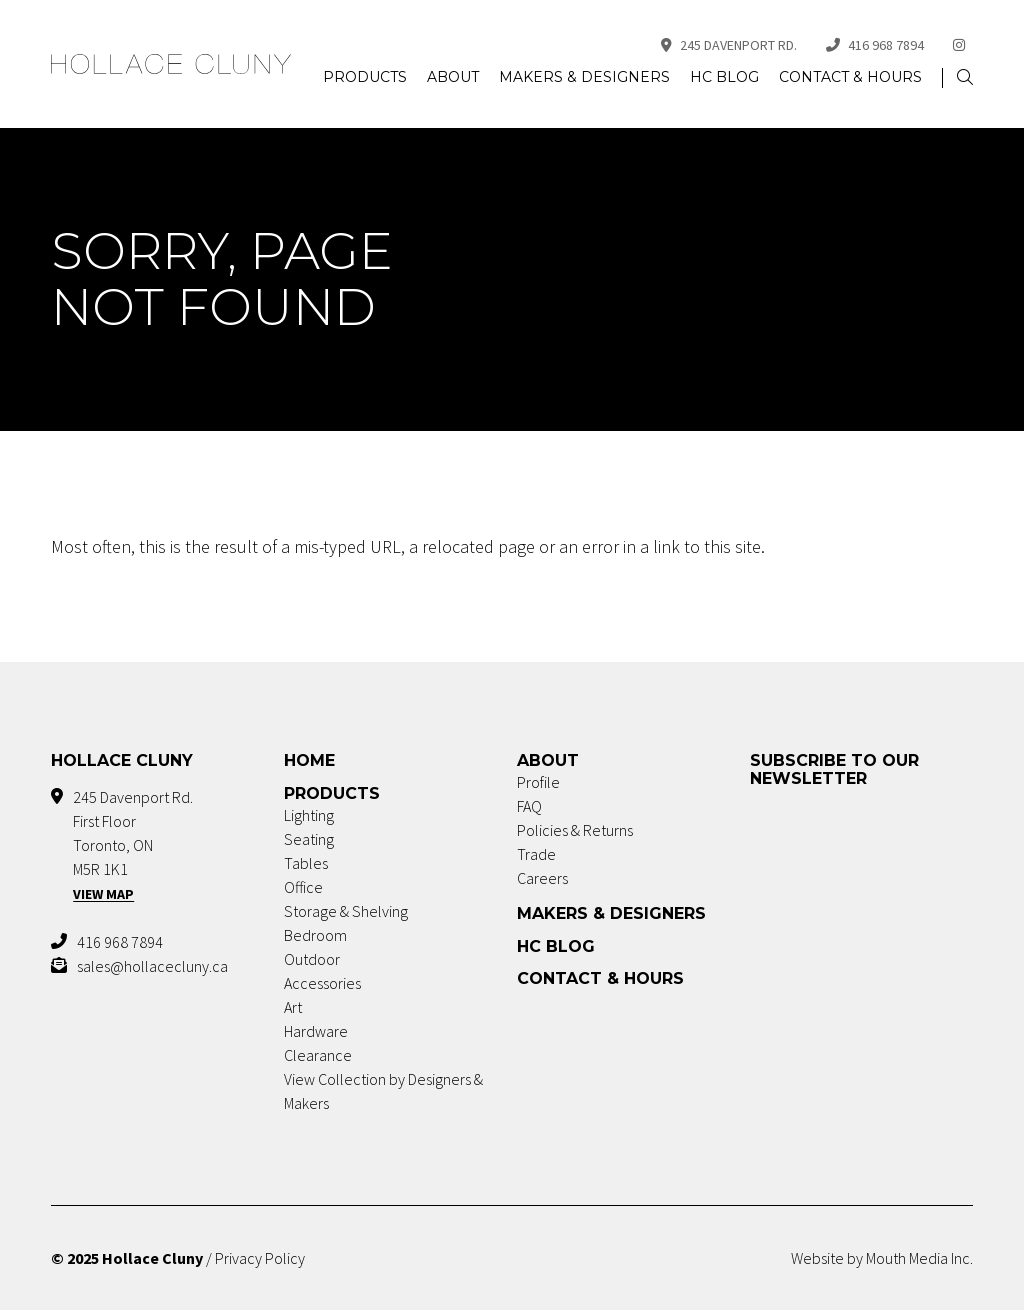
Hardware (316, 1031)
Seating (309, 839)
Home (309, 760)
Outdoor (312, 959)
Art (293, 1007)
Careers (542, 878)
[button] (965, 77)
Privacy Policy (260, 1258)
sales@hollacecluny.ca (152, 966)
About (453, 77)
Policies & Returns (575, 830)
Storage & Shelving (346, 911)
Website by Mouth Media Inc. (882, 1258)
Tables (306, 863)
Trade (536, 854)
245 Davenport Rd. (729, 45)
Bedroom (315, 935)
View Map (103, 894)
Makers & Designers (584, 77)
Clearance (318, 1055)
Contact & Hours (850, 77)
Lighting (309, 815)
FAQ (529, 806)
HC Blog (724, 77)
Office (303, 887)
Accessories (322, 983)
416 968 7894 (875, 45)
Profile (538, 782)
